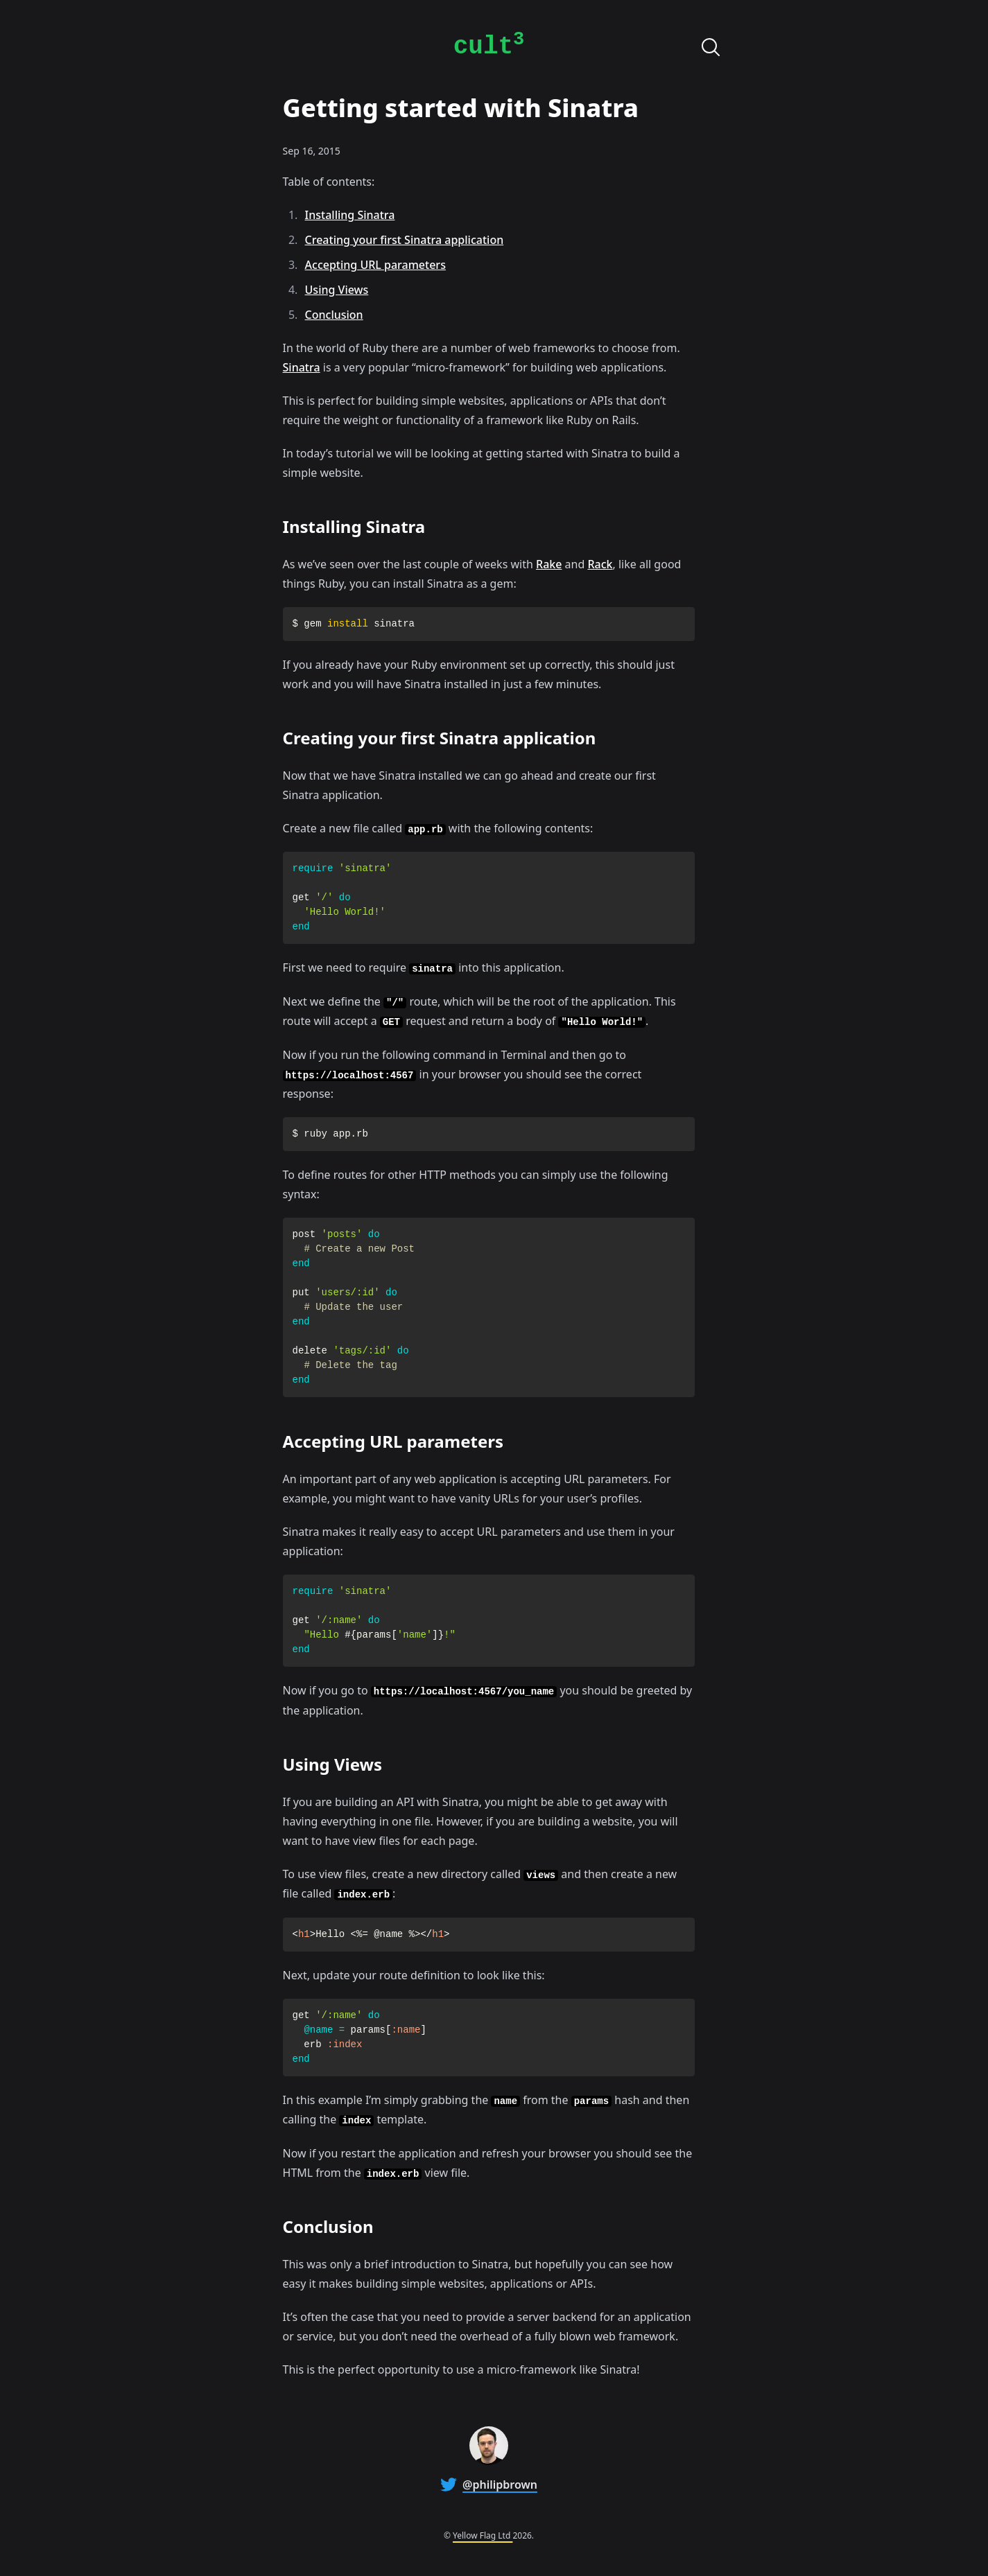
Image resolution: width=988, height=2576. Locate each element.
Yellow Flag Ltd (482, 2535)
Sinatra (301, 367)
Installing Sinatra (350, 214)
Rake (549, 564)
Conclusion (334, 314)
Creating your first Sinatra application (404, 239)
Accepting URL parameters (375, 264)
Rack (599, 564)
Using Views (337, 289)
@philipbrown (499, 2484)
